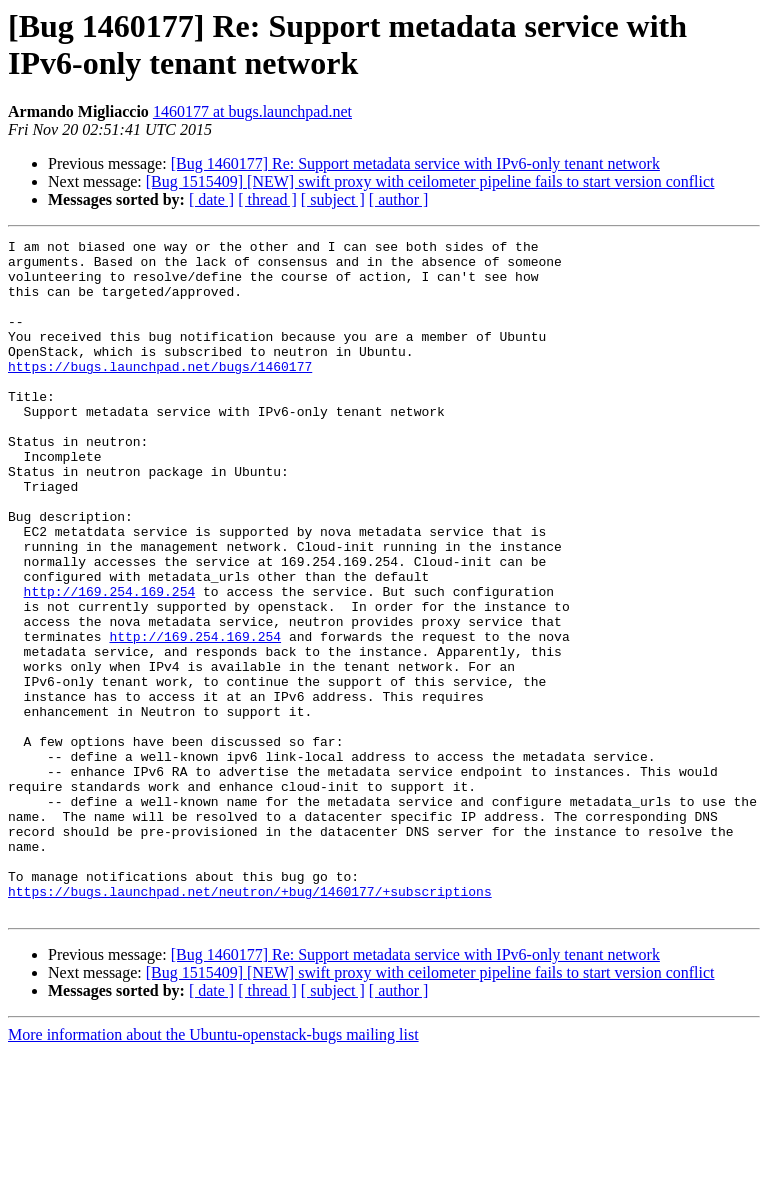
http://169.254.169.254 (110, 663)
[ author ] (399, 199)
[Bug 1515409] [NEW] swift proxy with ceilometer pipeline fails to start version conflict (430, 181)
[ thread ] (267, 199)
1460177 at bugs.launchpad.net (252, 111)
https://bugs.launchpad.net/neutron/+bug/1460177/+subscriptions (250, 1023)
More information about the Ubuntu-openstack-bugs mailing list (213, 1169)
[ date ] (211, 199)
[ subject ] (333, 199)
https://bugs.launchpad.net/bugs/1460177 (160, 393)
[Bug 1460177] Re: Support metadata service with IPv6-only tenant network (415, 163)
